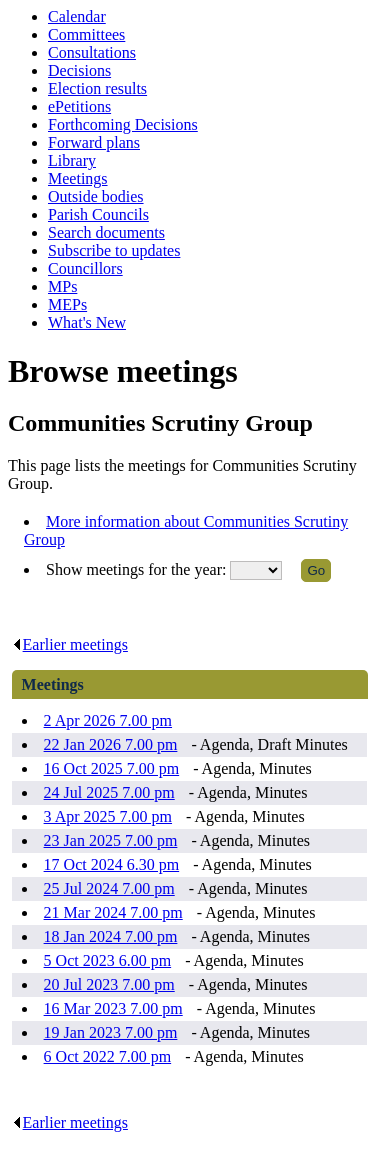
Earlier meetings (70, 644)
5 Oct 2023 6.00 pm (108, 960)
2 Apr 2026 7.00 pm (108, 720)
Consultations (92, 52)
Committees (86, 34)
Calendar (77, 16)
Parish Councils (98, 214)
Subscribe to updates (114, 250)
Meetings (78, 178)
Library (72, 160)
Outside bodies (96, 196)
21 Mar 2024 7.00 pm (113, 912)
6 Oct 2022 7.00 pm (108, 1056)
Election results (97, 88)
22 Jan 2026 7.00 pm (111, 744)
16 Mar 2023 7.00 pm (113, 1008)
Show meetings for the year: (138, 569)
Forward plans (94, 142)
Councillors (85, 268)
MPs (62, 286)
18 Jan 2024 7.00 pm (111, 936)
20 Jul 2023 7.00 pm (109, 984)
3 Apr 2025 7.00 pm (108, 816)
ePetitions (79, 106)
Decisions (79, 70)
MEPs (67, 304)
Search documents (106, 232)
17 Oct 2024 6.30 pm (112, 864)
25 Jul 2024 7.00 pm (109, 888)
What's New (87, 322)
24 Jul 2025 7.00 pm (109, 792)
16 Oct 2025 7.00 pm (112, 768)
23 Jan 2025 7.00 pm (111, 840)
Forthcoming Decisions (123, 124)
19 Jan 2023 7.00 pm (111, 1032)
